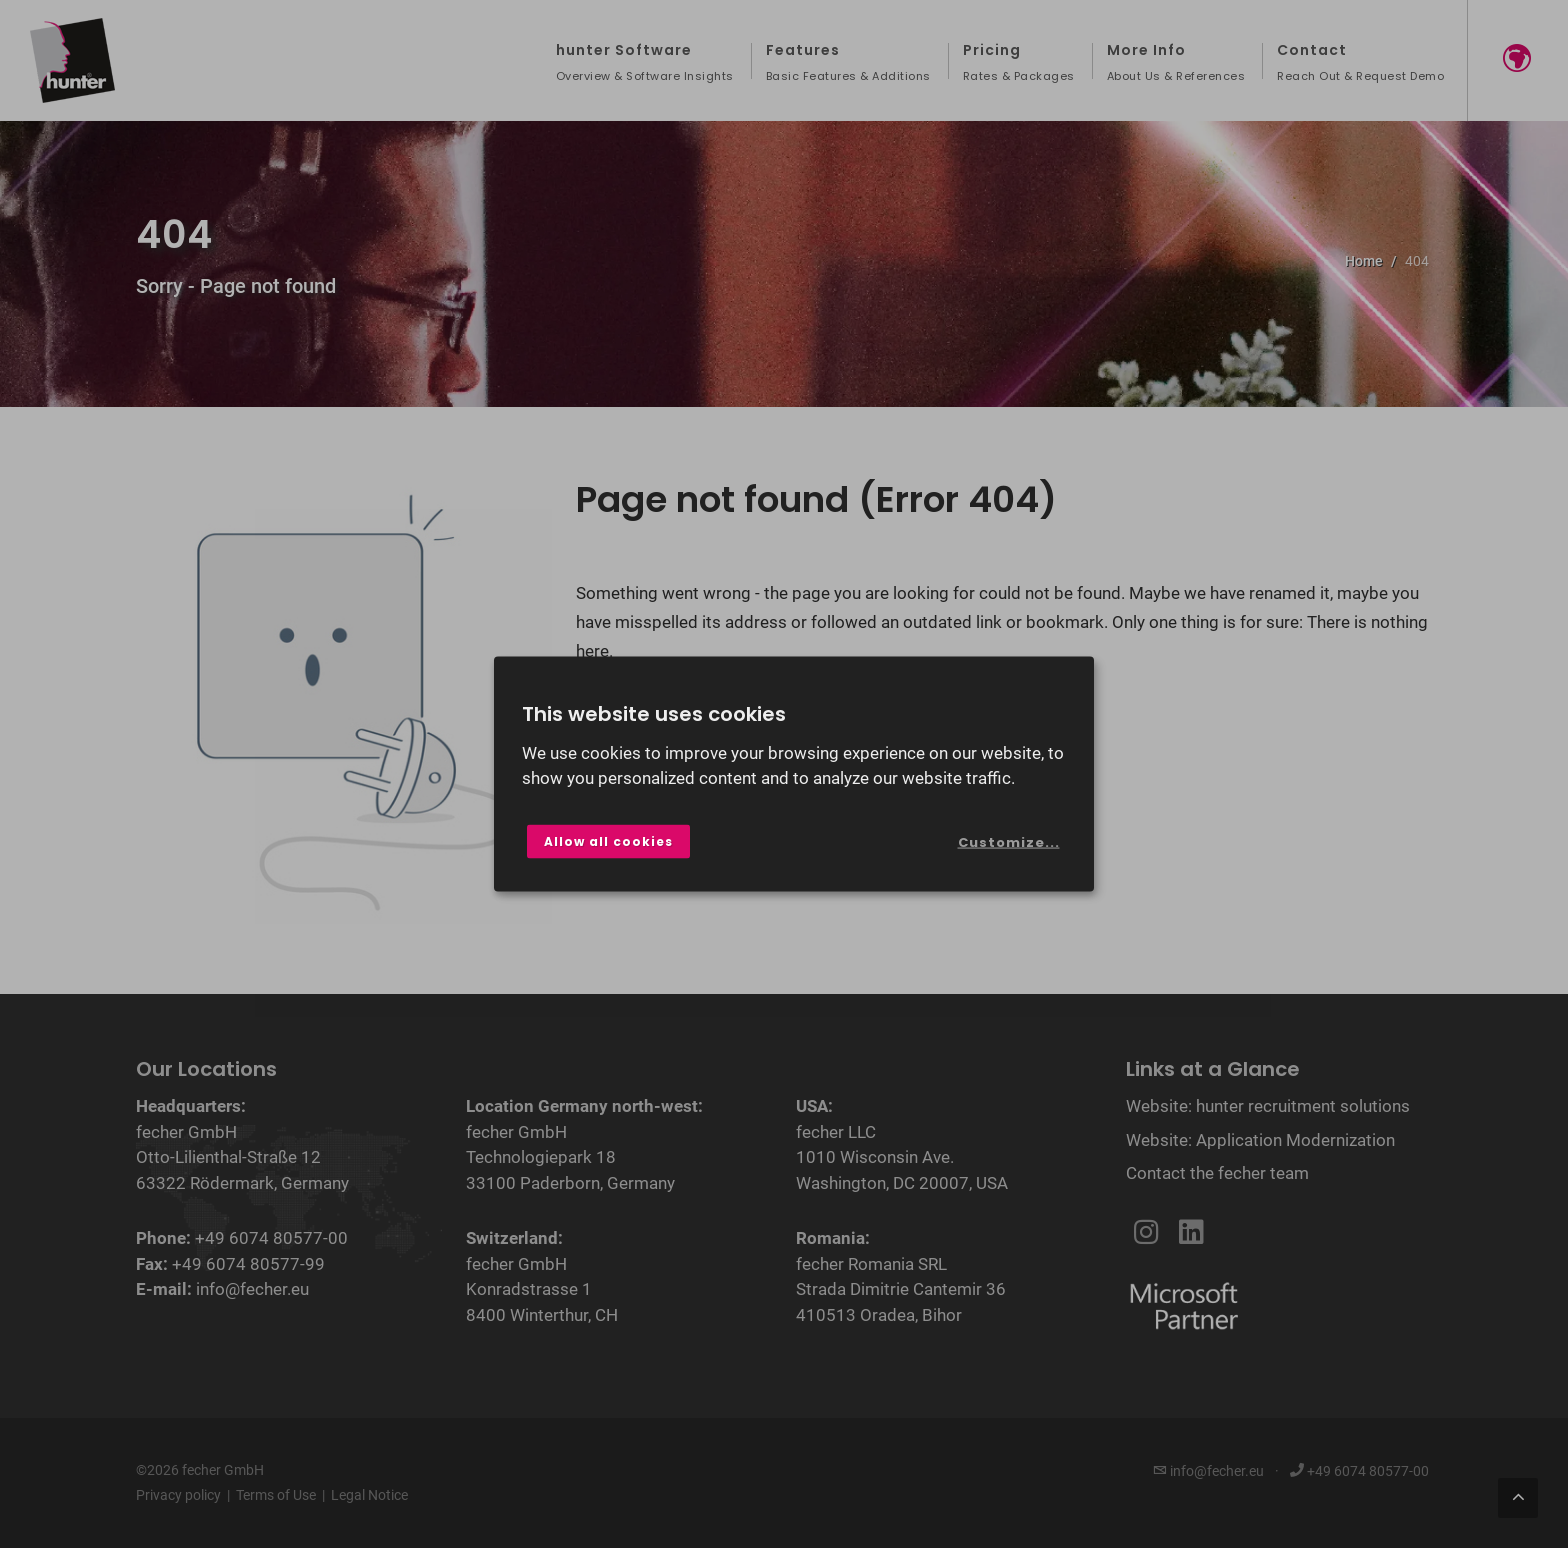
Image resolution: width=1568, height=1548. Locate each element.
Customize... (1009, 842)
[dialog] (794, 774)
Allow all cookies (608, 840)
